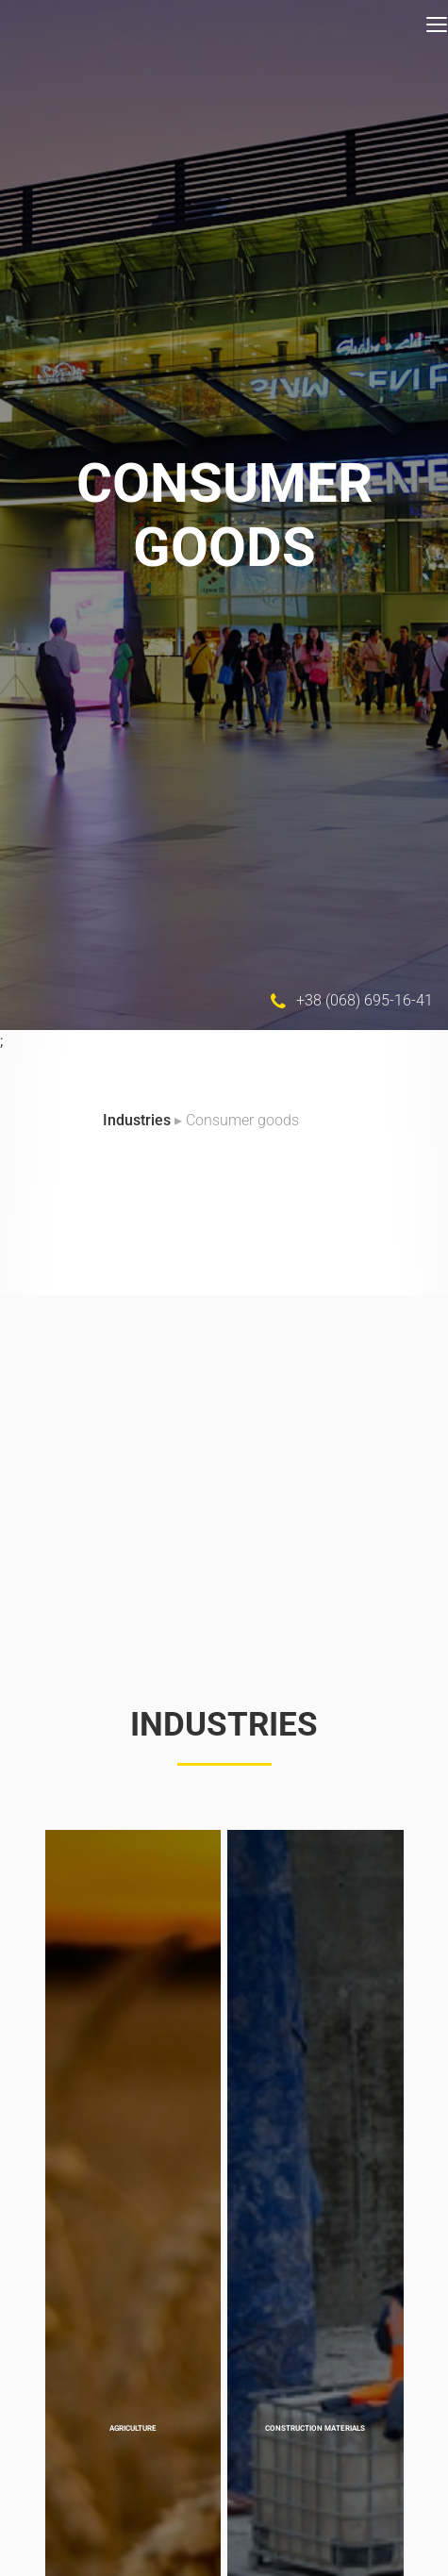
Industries (138, 1120)
